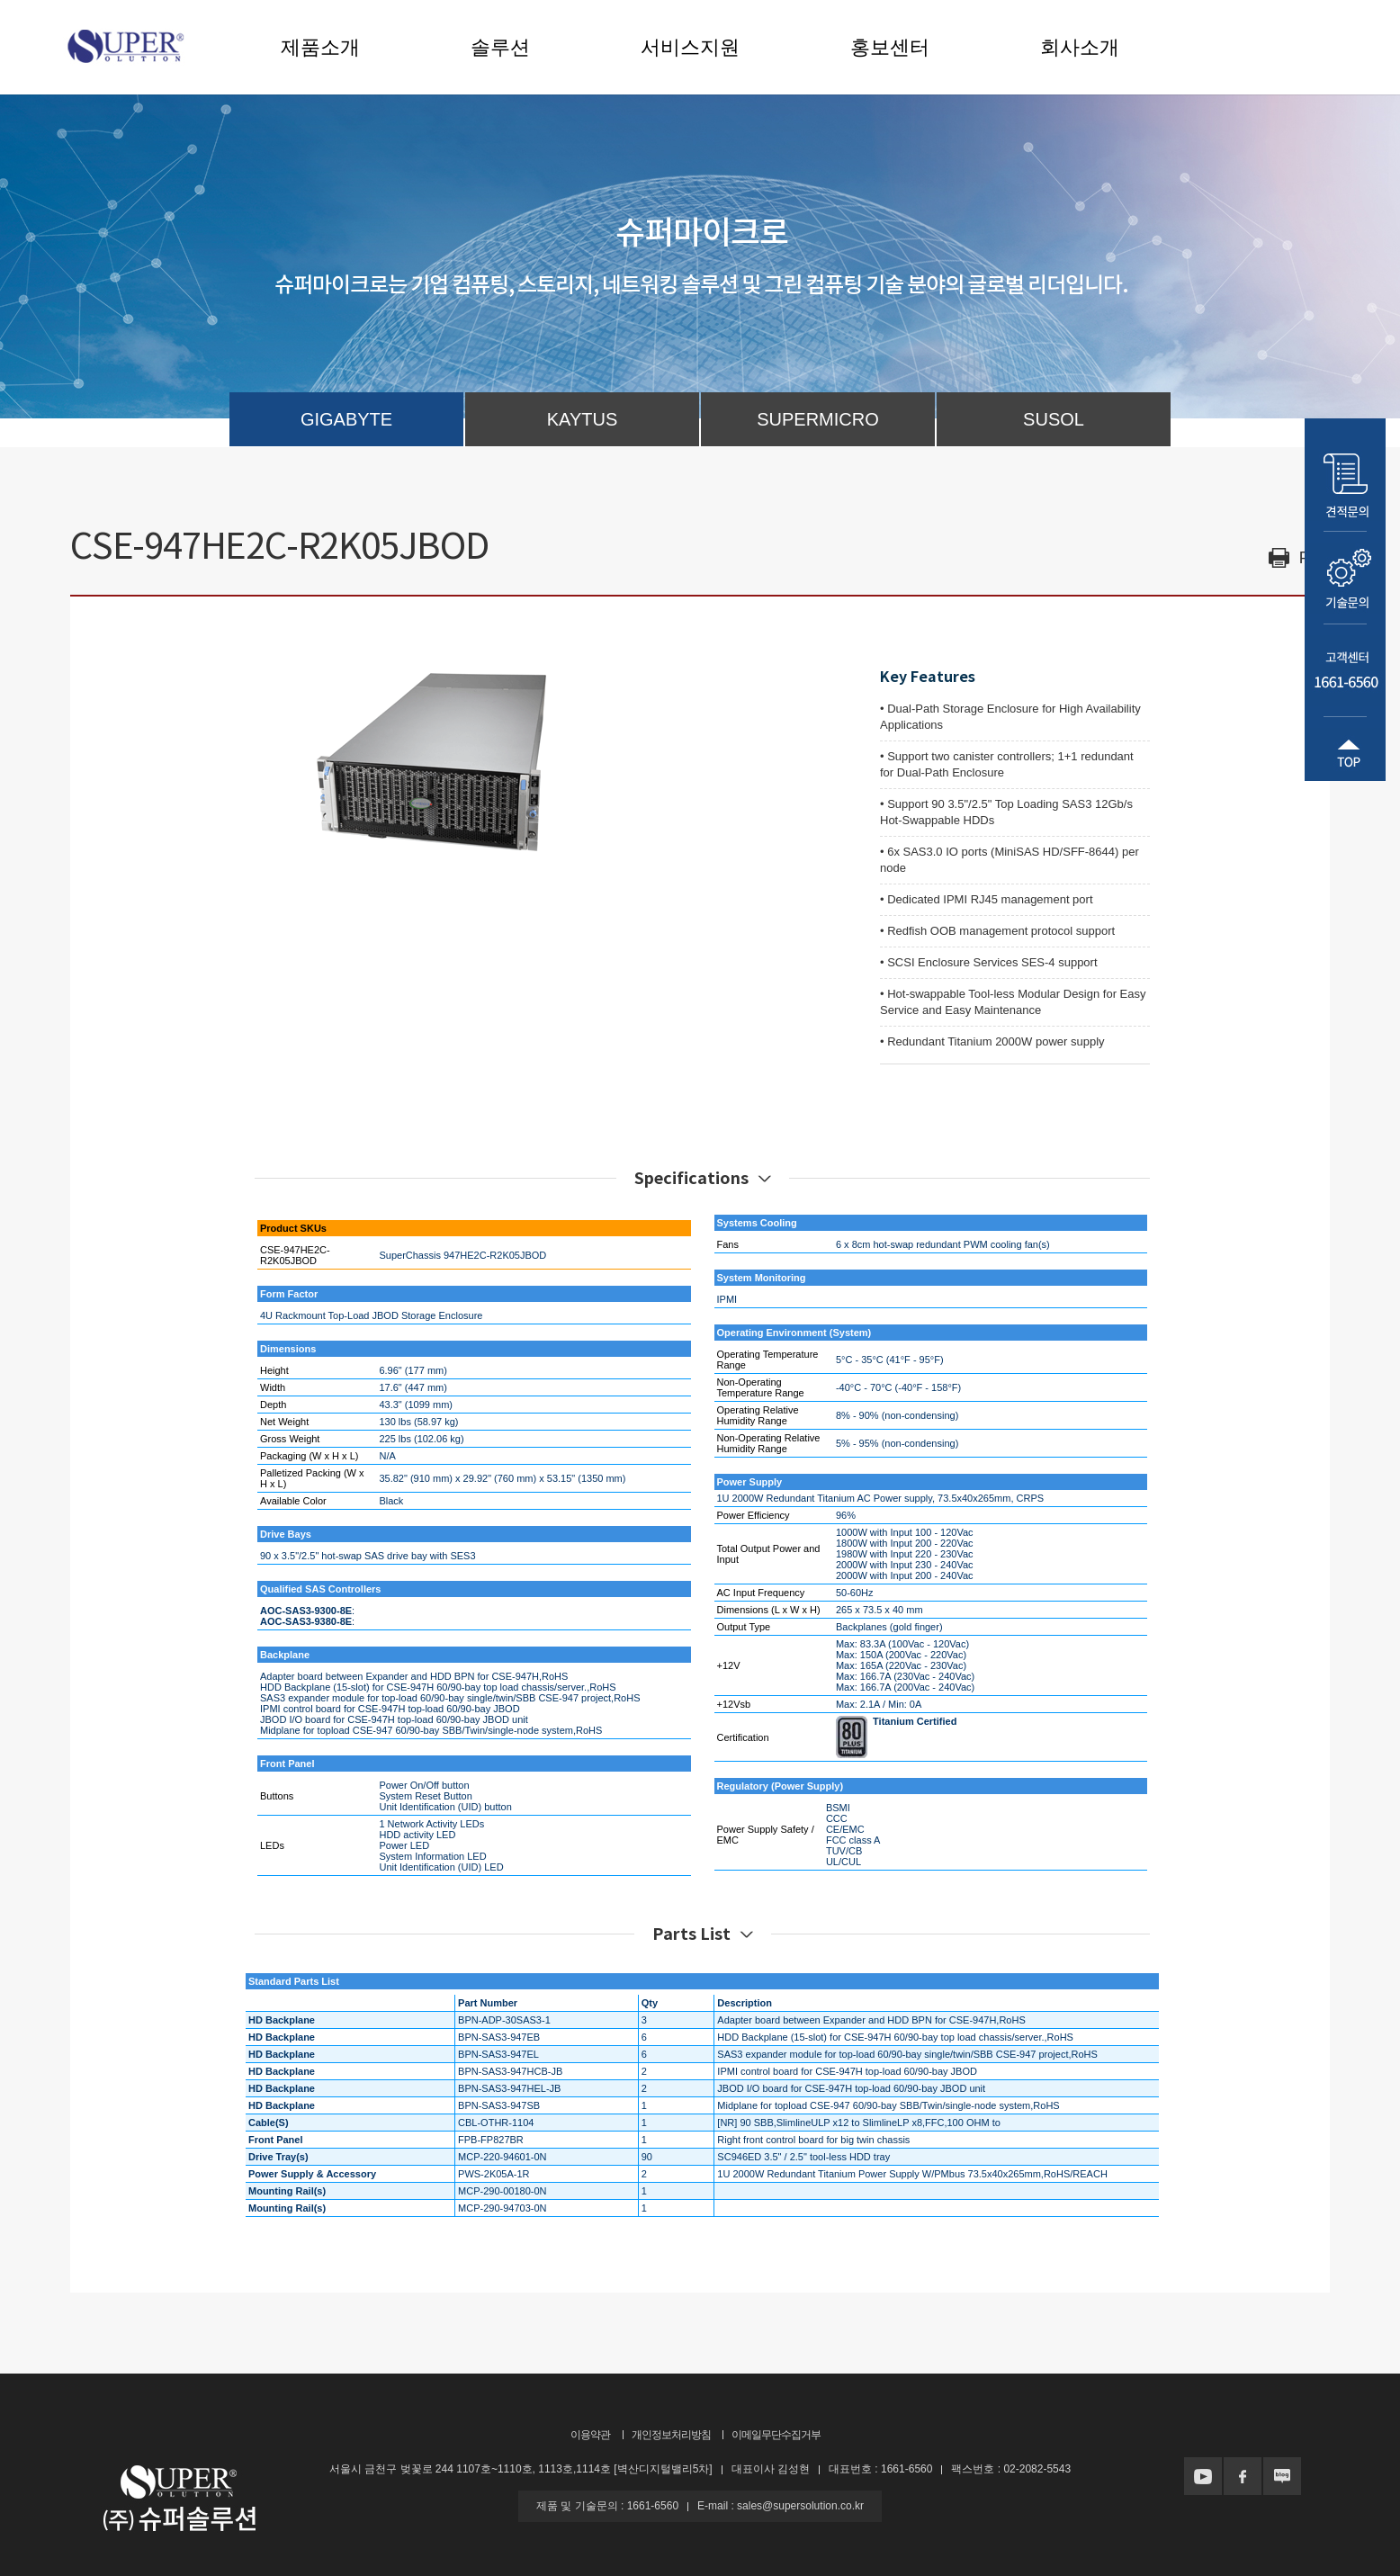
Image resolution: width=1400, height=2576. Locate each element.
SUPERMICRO (818, 419)
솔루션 (500, 47)
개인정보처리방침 (671, 2434)
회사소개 (1079, 47)
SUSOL (1053, 419)
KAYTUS (582, 419)
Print (1314, 558)
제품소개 (320, 47)
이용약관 (590, 2434)
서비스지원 (690, 47)
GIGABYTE (346, 419)
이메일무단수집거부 (776, 2434)
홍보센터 (889, 47)
